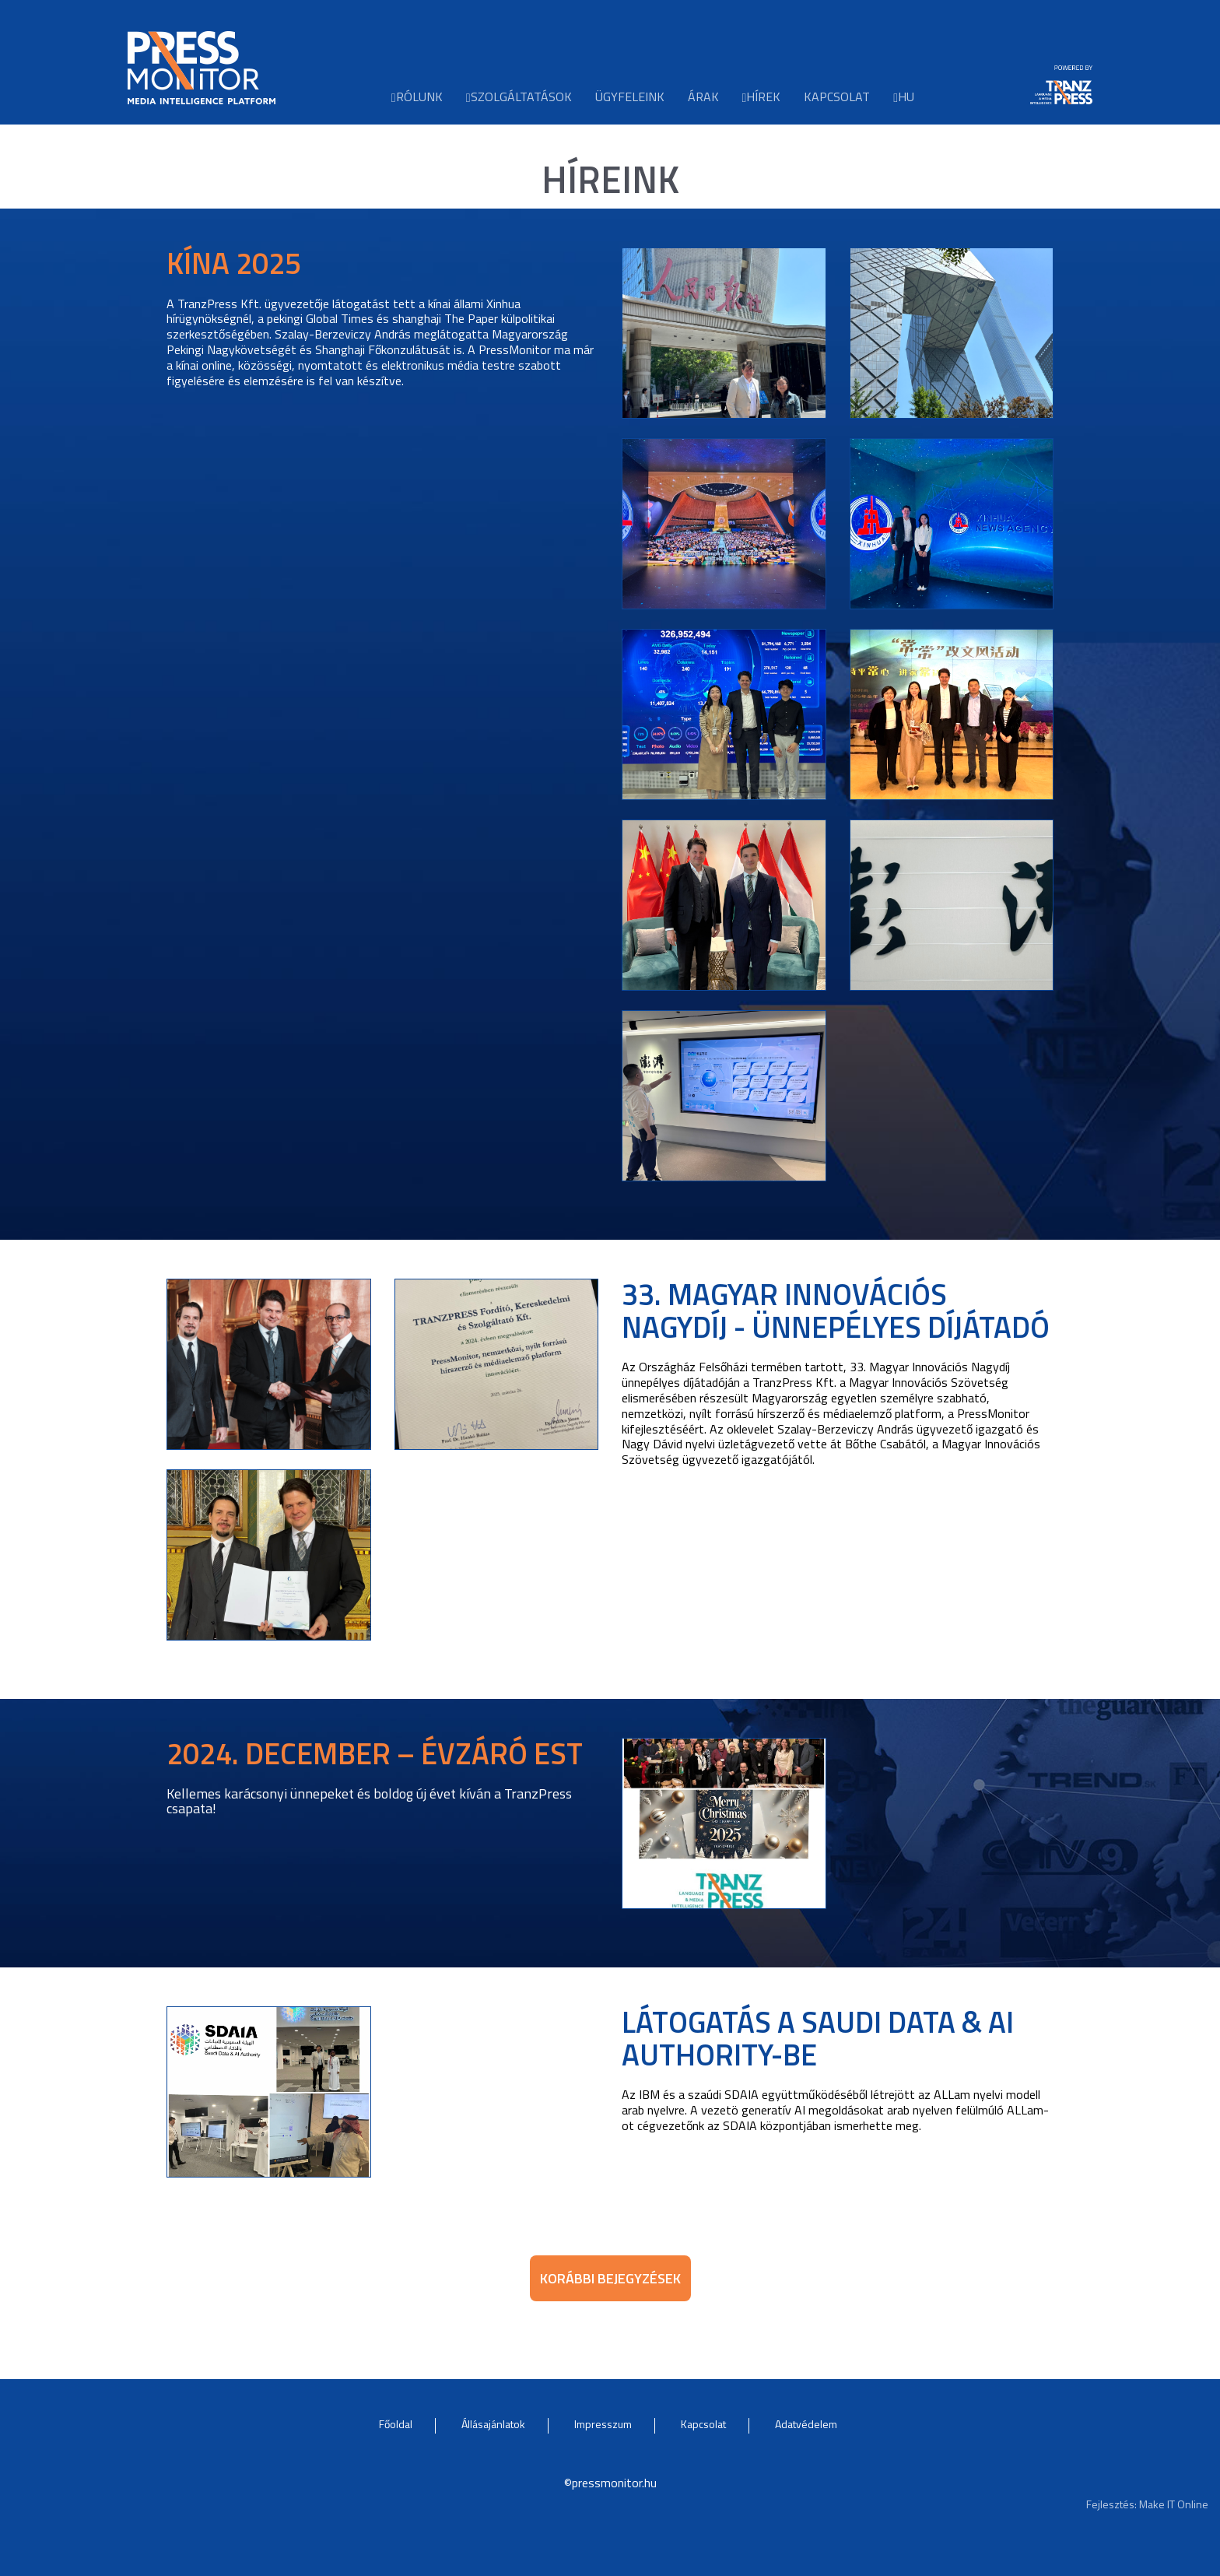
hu (903, 95)
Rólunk (417, 95)
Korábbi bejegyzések (610, 2278)
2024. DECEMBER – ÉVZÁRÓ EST (375, 1753)
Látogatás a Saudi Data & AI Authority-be (818, 2038)
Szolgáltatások (519, 95)
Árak (703, 95)
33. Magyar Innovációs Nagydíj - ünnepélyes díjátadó (836, 1310)
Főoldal (395, 2424)
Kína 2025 (234, 263)
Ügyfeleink (629, 95)
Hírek (761, 95)
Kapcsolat (837, 95)
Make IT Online (1173, 2504)
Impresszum (603, 2424)
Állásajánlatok (493, 2424)
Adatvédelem (806, 2424)
